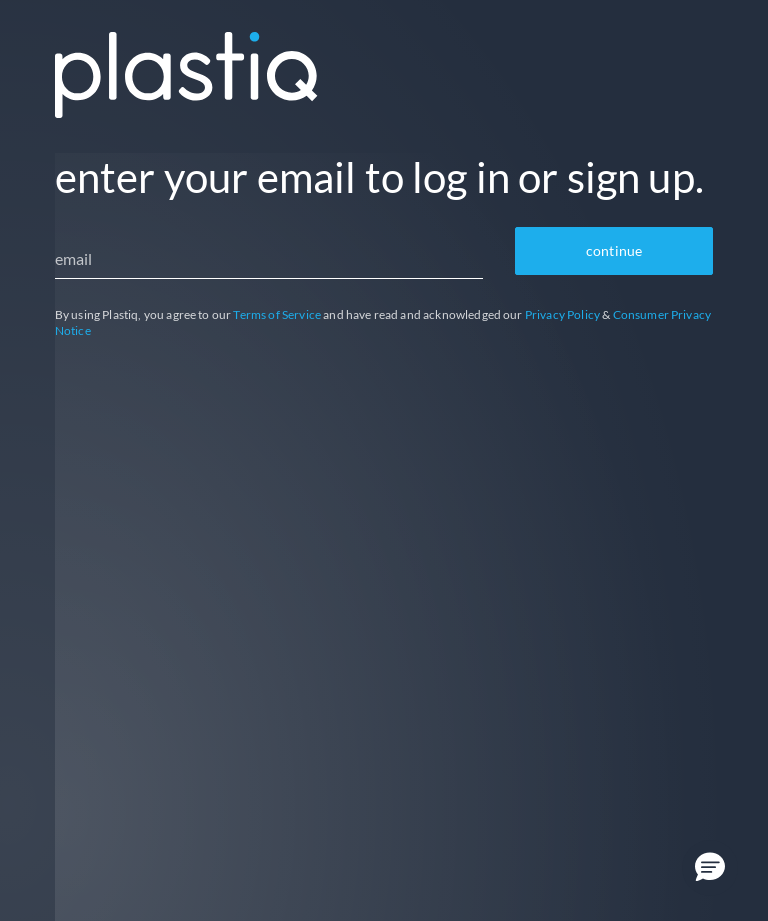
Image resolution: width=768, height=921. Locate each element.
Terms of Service (277, 314)
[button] (710, 868)
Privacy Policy (562, 314)
